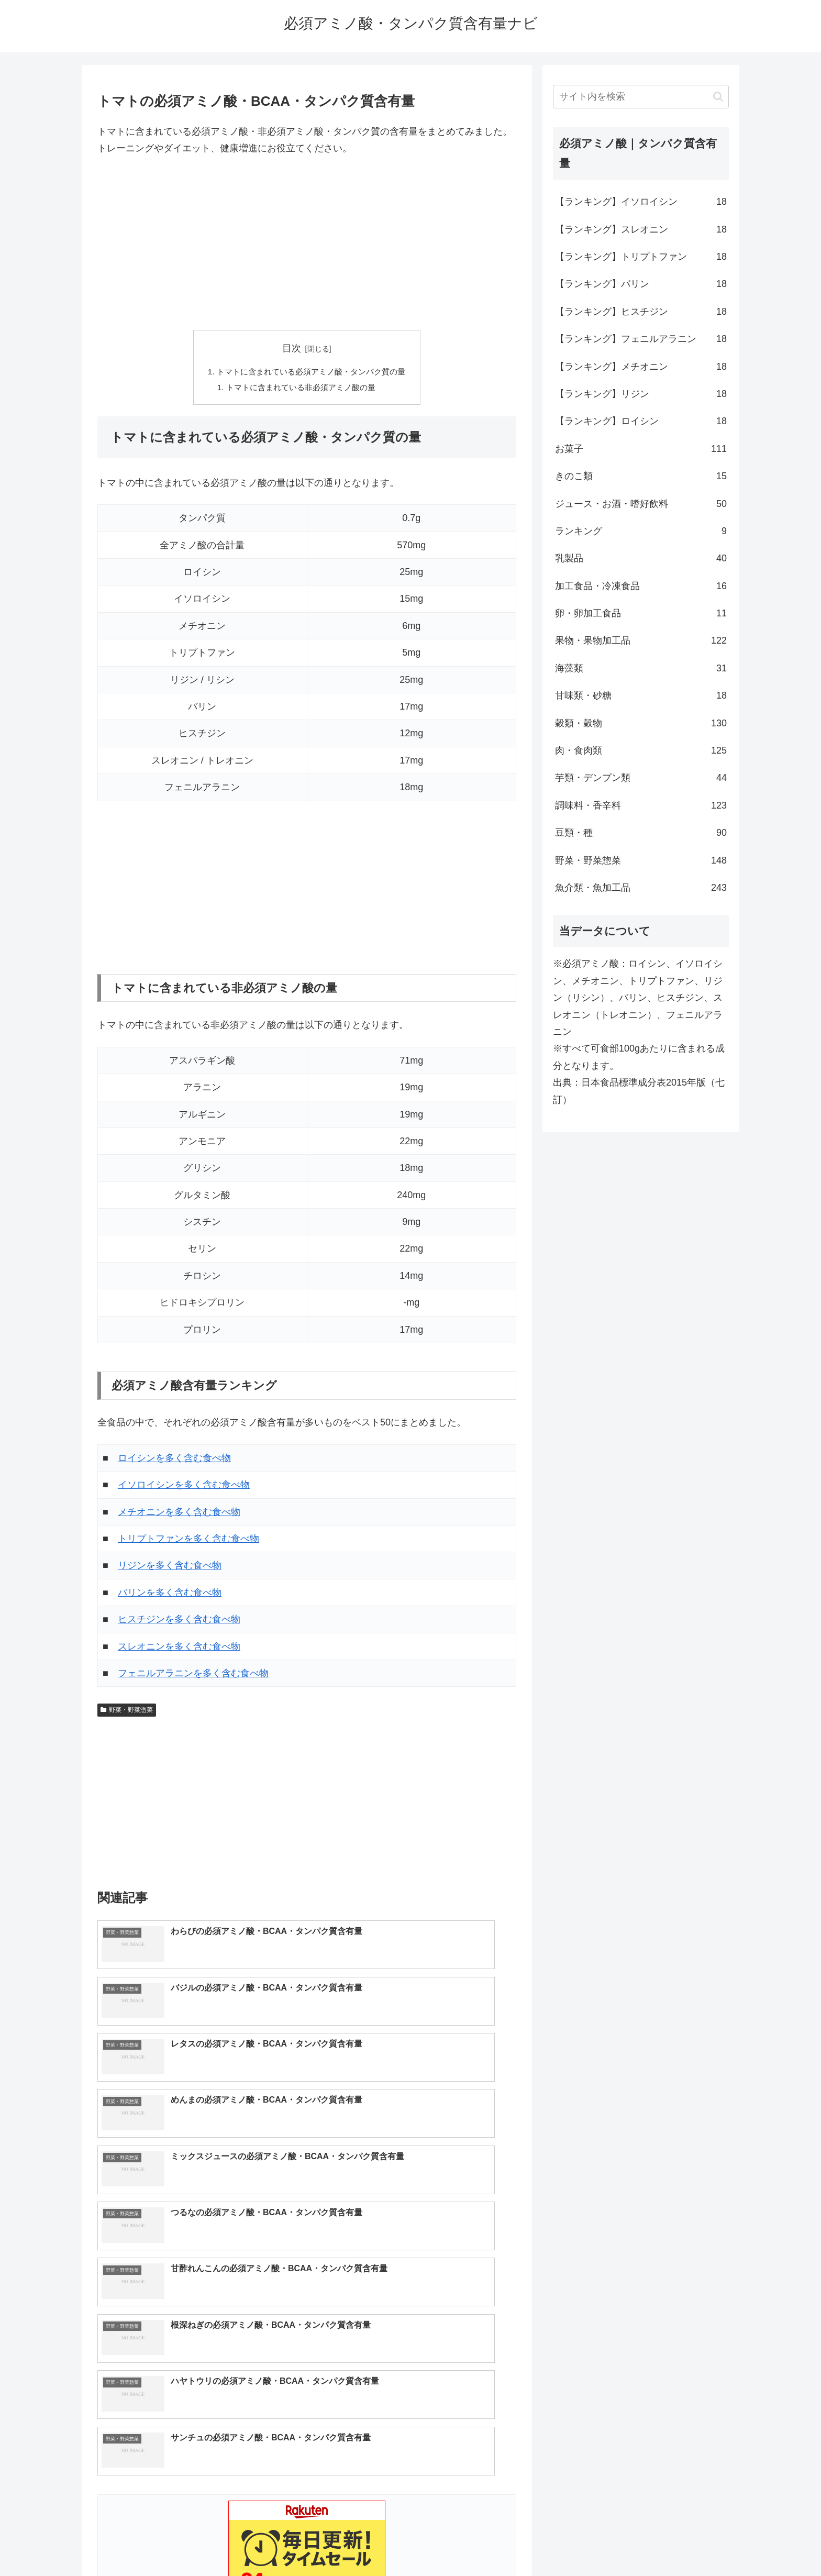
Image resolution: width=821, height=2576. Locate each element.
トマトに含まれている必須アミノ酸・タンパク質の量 (311, 372)
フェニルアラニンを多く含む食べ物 (193, 1676)
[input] (641, 96)
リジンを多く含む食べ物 (169, 1568)
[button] (718, 97)
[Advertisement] (306, 243)
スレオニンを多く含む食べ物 (179, 1649)
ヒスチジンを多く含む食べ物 (179, 1622)
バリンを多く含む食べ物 (169, 1595)
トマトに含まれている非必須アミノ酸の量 (300, 389)
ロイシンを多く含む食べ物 (174, 1460)
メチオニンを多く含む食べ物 (179, 1514)
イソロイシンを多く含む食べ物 (184, 1488)
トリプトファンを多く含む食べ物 (188, 1541)
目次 (291, 348)
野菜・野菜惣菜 (127, 1712)
